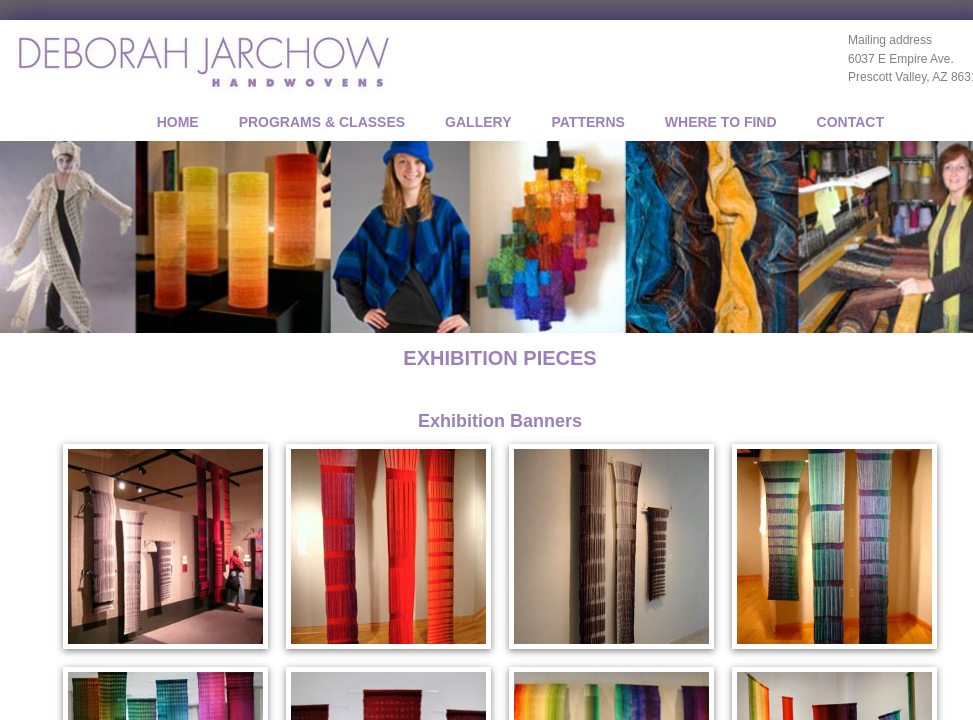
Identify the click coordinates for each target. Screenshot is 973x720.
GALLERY (478, 122)
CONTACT (850, 122)
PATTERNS (587, 122)
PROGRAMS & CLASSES (322, 122)
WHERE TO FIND (721, 122)
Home (178, 122)
